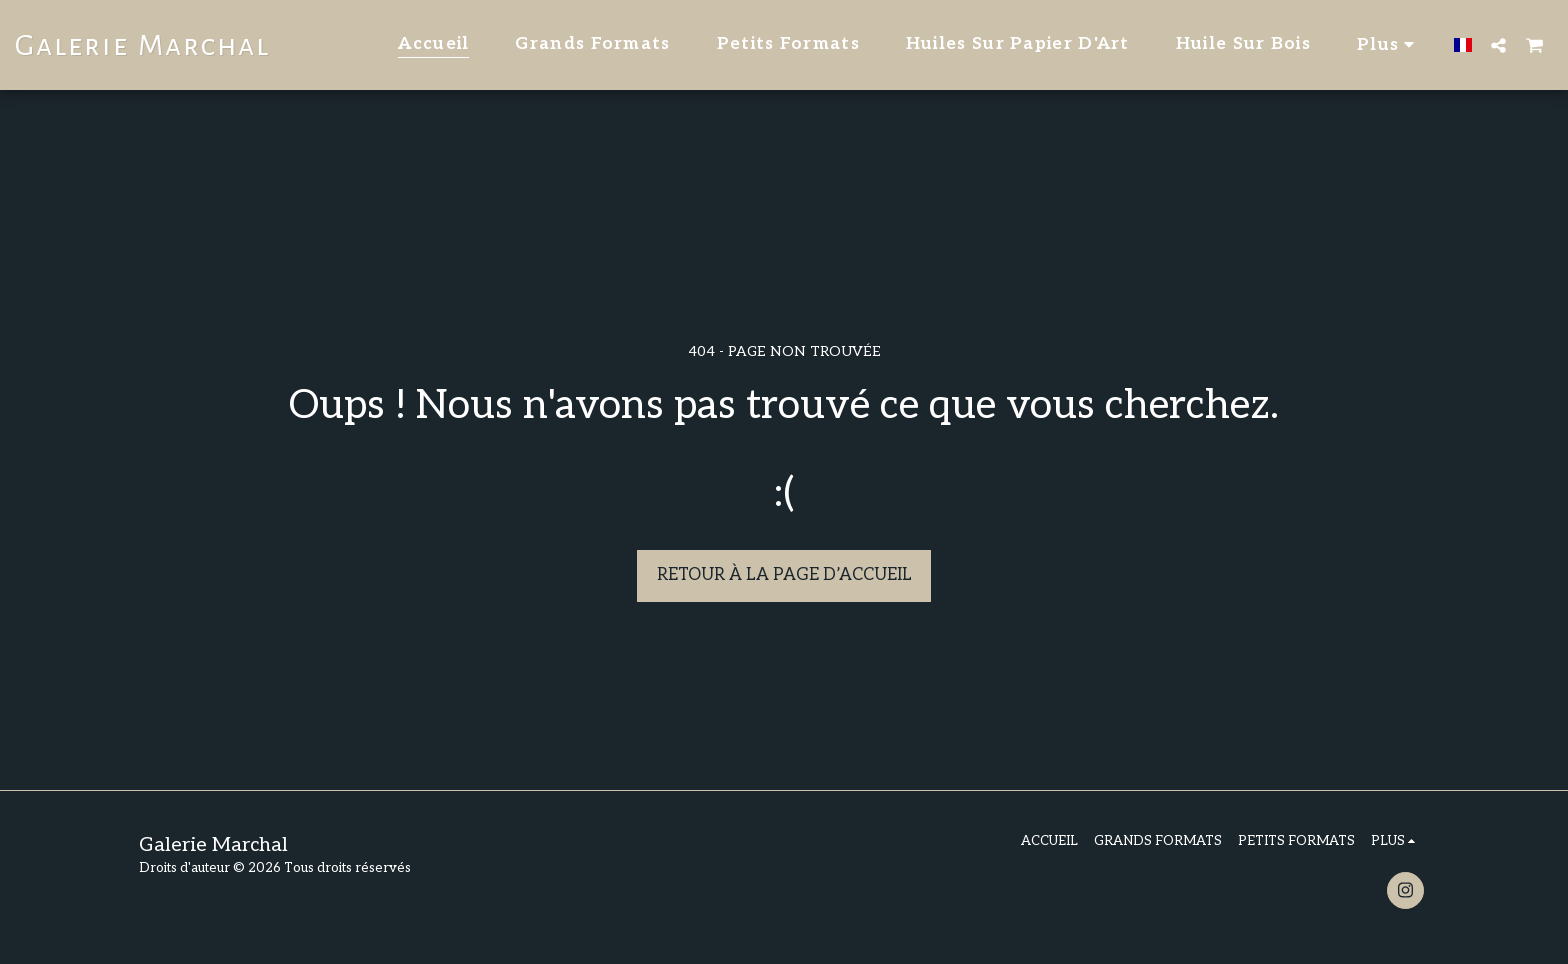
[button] (1498, 45)
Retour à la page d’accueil (784, 575)
